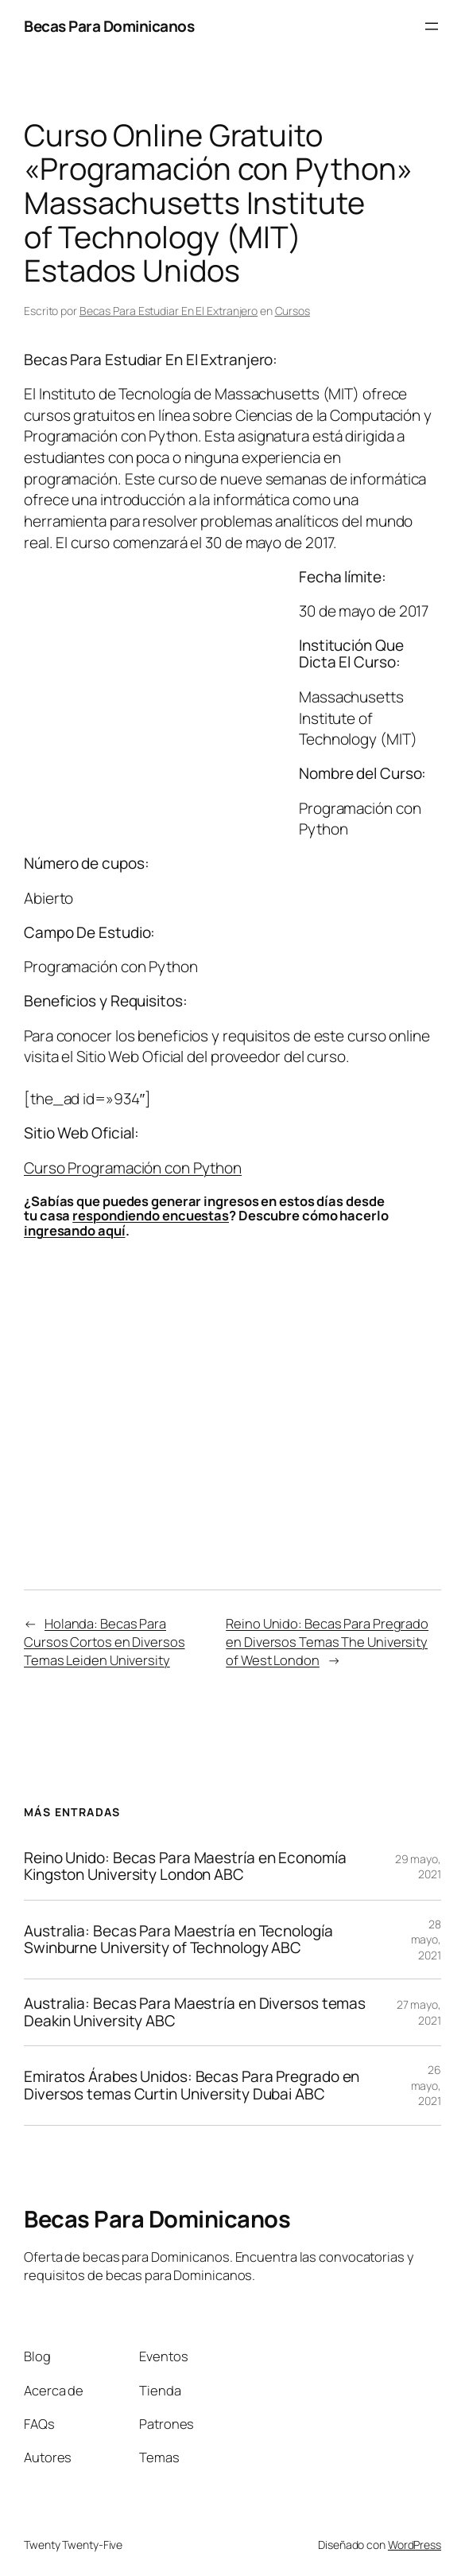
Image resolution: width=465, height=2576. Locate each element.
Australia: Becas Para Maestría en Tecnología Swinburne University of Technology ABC (178, 1940)
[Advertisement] (157, 722)
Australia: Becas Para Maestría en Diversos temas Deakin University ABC (195, 2012)
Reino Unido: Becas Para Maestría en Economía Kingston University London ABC (185, 1867)
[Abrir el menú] (431, 26)
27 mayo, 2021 (419, 2012)
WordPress (414, 2544)
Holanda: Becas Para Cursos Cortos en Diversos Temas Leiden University (104, 1641)
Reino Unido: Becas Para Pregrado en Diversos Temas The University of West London (327, 1641)
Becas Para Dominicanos (109, 26)
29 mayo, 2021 (418, 1866)
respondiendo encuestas (150, 1215)
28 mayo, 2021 (426, 1939)
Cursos (292, 310)
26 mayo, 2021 (426, 2085)
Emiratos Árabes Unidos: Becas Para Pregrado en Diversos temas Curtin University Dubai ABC (191, 2085)
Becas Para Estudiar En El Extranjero (168, 310)
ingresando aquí (75, 1230)
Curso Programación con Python (133, 1168)
